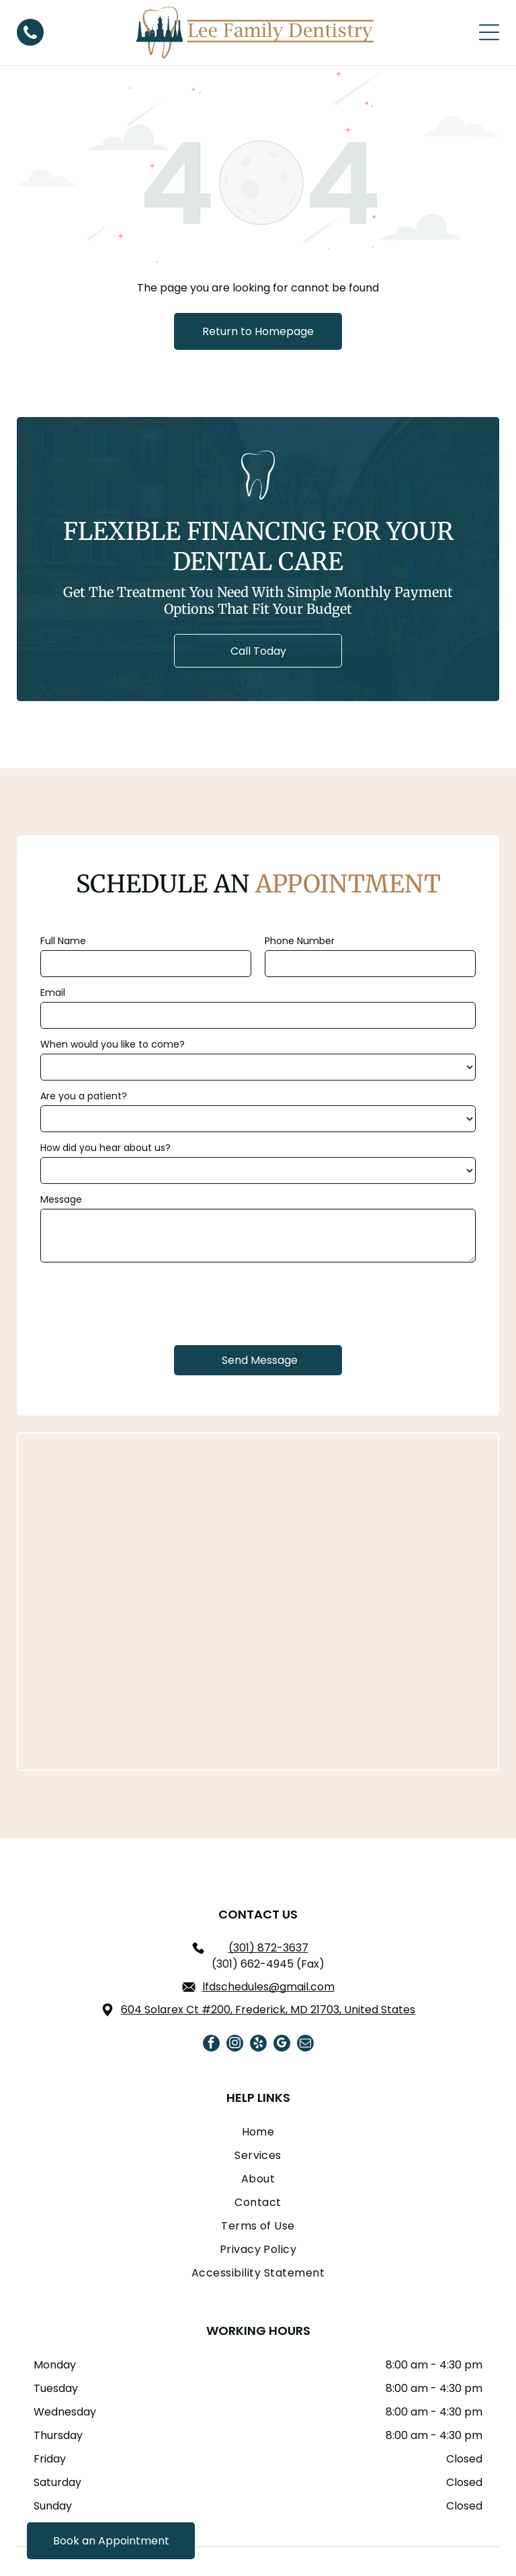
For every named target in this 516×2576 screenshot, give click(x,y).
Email (52, 992)
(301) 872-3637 (268, 1872)
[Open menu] (489, 32)
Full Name (63, 941)
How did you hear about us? (105, 1147)
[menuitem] (258, 2059)
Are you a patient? (83, 1096)
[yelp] (258, 1969)
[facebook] (211, 1969)
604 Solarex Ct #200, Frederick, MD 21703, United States (268, 1933)
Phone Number (300, 941)
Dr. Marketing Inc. (379, 2538)
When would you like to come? (112, 1044)
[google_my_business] (281, 1969)
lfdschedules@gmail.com (268, 1911)
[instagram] (234, 1969)
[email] (305, 1969)
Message (61, 1199)
